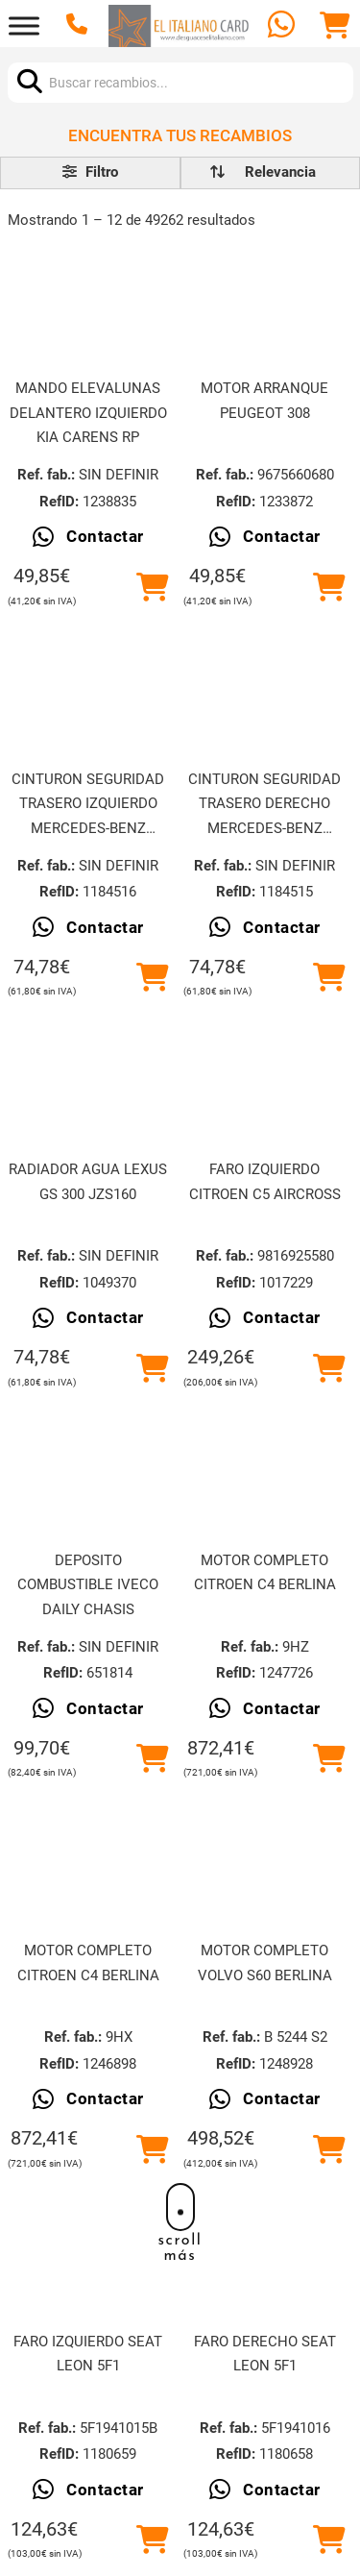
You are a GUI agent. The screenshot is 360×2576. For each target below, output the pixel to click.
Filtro (90, 172)
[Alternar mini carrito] (335, 25)
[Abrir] (24, 26)
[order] (280, 172)
